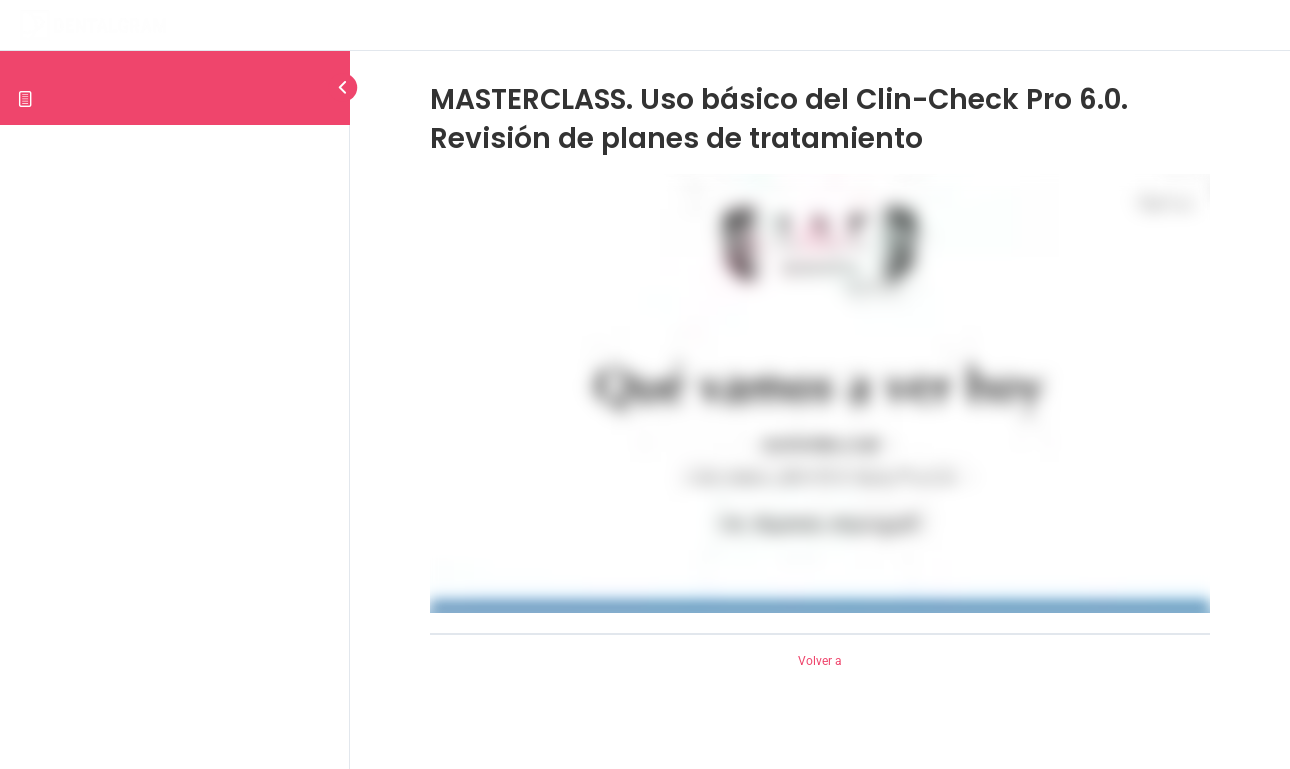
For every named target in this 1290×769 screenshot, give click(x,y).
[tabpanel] (820, 393)
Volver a (820, 661)
